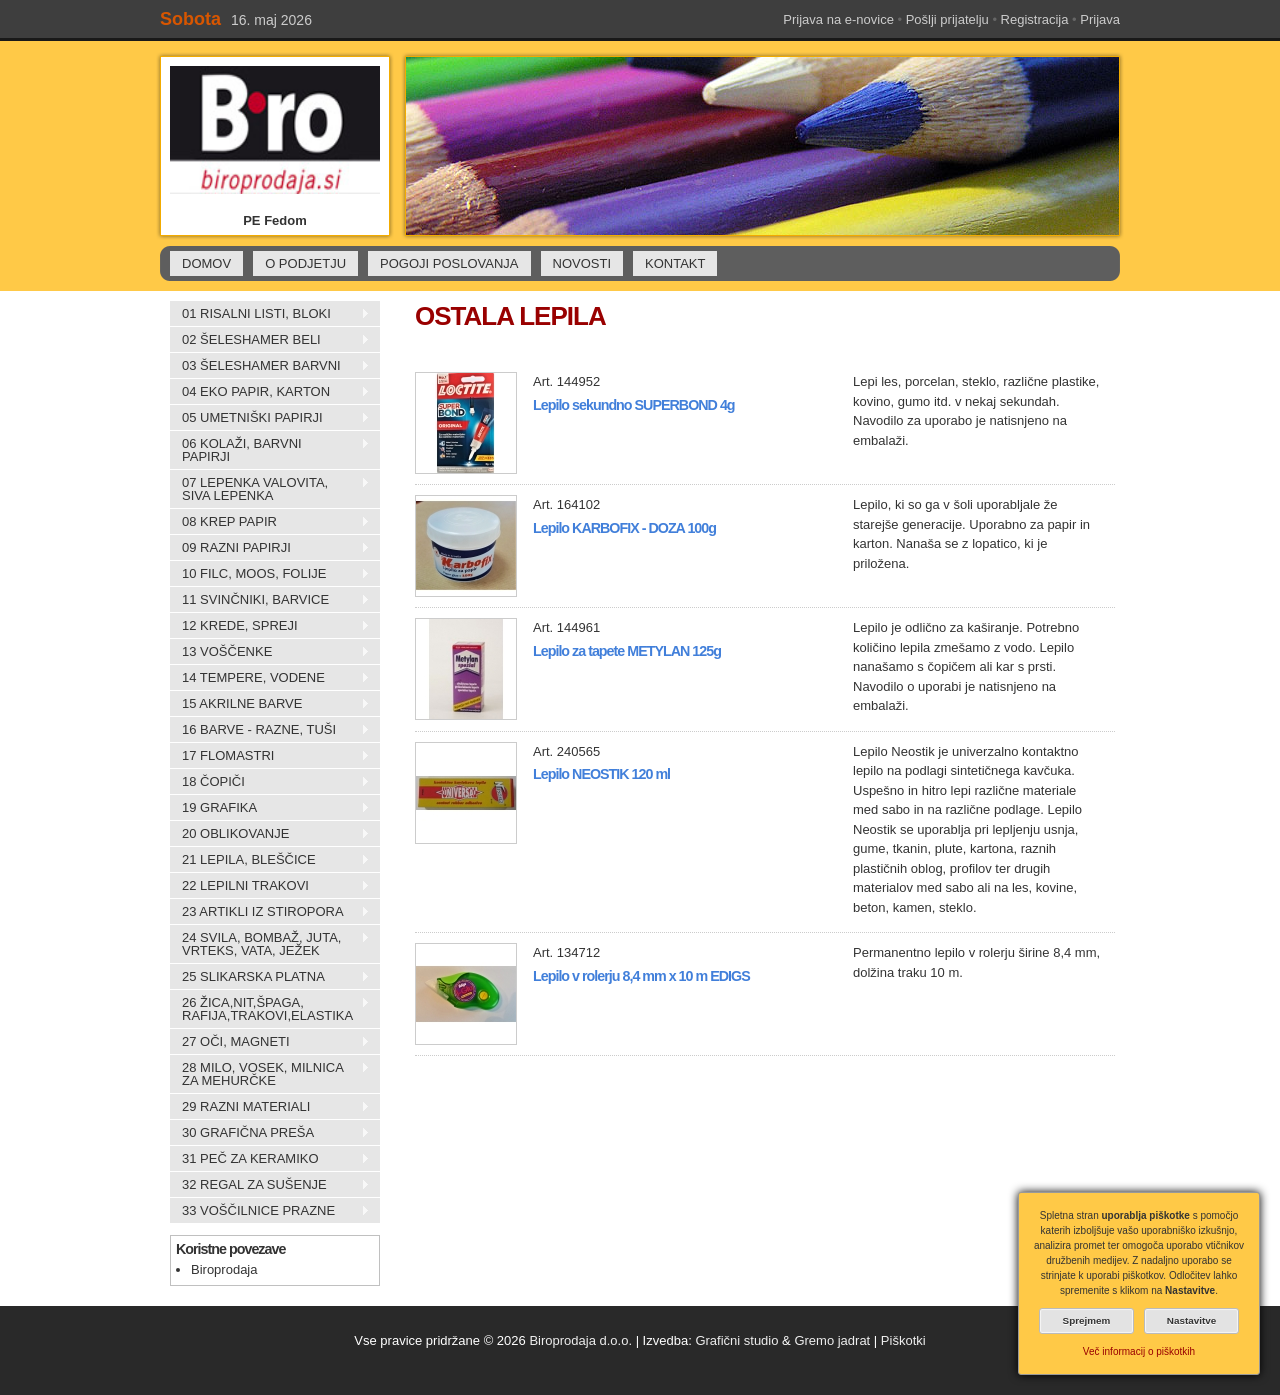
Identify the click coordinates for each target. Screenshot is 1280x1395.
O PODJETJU (305, 263)
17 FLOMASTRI (270, 756)
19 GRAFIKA (270, 808)
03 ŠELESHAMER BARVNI (270, 366)
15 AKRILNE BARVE (270, 704)
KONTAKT (675, 263)
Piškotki (903, 1340)
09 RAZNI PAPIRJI (270, 548)
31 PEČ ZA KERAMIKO (270, 1159)
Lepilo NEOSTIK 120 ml (601, 774)
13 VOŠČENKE (270, 652)
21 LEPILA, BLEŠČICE (270, 860)
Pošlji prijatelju (947, 19)
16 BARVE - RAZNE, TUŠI (270, 730)
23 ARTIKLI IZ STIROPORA (270, 912)
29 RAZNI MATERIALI (270, 1107)
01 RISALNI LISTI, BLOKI (270, 314)
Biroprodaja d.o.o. (580, 1340)
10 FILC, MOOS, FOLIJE (270, 574)
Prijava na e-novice (838, 19)
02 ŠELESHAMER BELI (270, 340)
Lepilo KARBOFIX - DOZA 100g (624, 528)
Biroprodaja (224, 1269)
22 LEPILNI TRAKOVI (270, 886)
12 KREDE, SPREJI (270, 626)
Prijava (1100, 19)
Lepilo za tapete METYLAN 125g (627, 651)
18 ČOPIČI (270, 782)
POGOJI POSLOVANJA (449, 263)
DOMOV (206, 263)
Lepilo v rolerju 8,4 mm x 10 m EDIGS (641, 976)
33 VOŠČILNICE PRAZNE (270, 1211)
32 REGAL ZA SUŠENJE (270, 1185)
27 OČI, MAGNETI (270, 1042)
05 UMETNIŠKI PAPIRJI (270, 418)
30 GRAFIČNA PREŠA (270, 1133)
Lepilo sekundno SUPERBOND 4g (634, 405)
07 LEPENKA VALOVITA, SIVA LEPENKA (270, 489)
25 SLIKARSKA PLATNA (270, 977)
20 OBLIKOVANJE (270, 834)
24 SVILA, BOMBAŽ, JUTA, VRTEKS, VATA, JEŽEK (270, 944)
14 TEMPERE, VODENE (270, 678)
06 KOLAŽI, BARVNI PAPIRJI (270, 450)
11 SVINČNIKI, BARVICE (270, 600)
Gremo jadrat (832, 1340)
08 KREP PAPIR (270, 522)
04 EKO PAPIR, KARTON (270, 392)
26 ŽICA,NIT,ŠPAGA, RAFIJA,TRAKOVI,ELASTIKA (270, 1009)
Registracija (1035, 19)
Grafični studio (736, 1340)
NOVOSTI (582, 263)
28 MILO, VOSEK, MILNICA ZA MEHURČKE (270, 1074)
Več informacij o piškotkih (1139, 1351)
